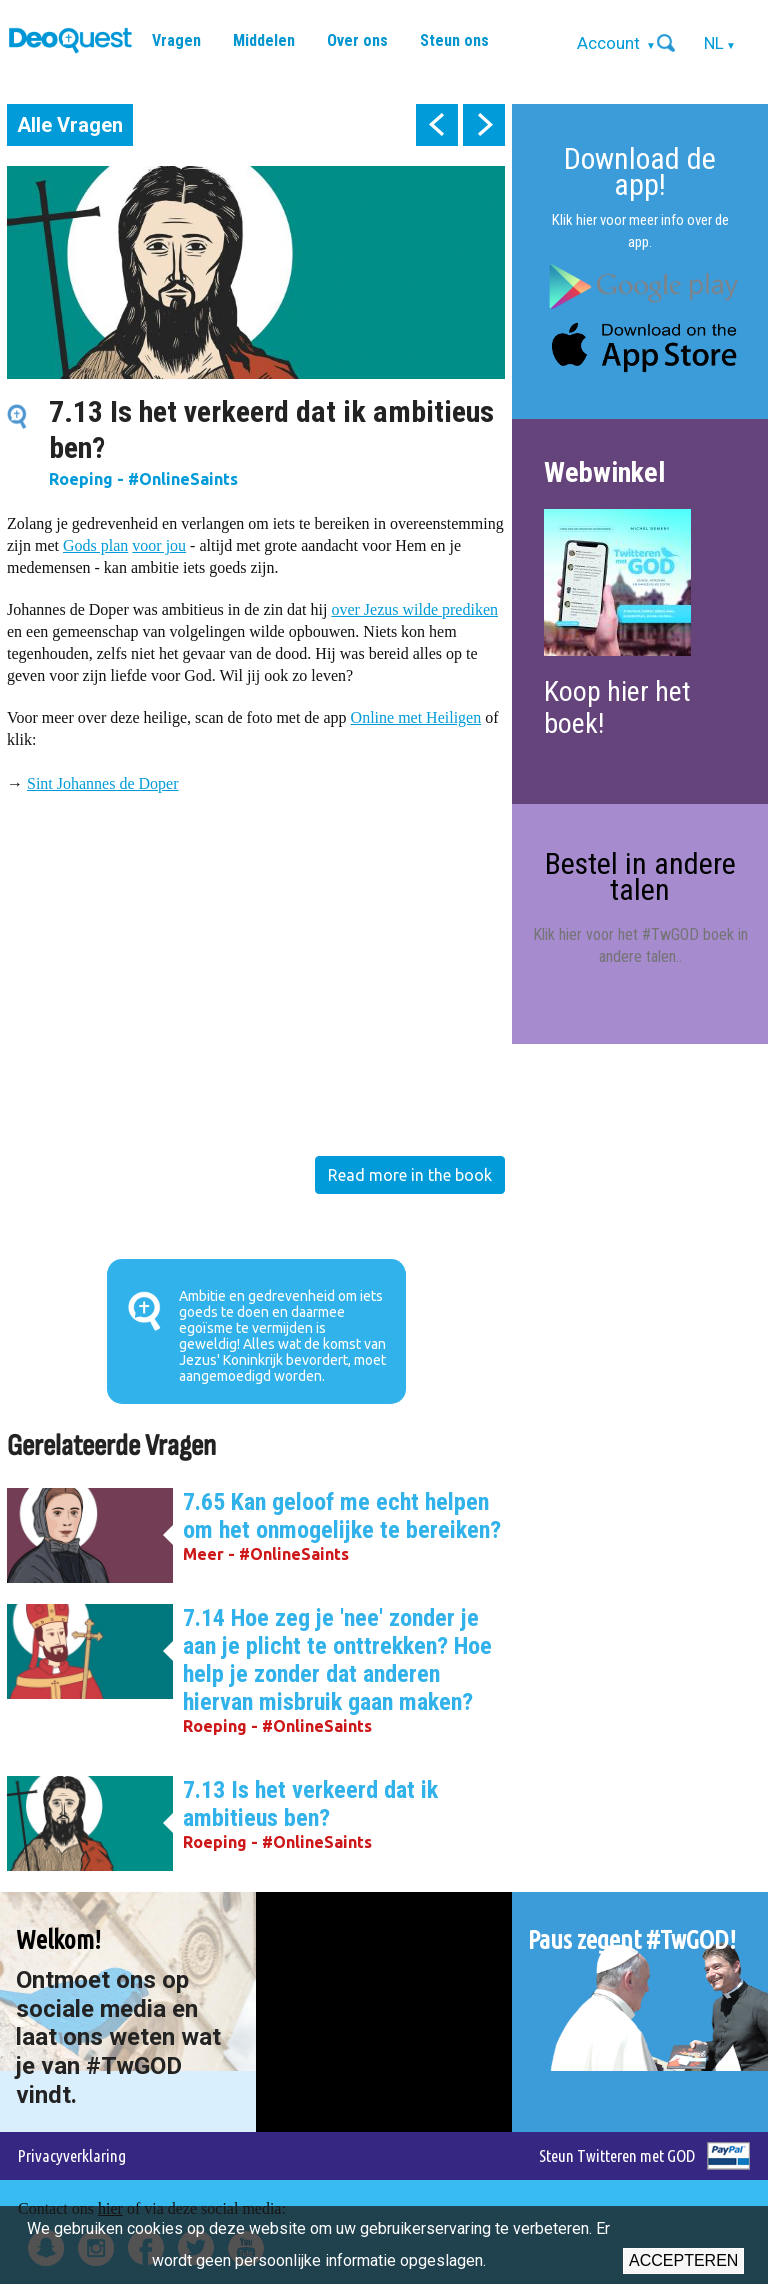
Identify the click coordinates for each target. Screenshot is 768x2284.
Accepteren (683, 2260)
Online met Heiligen (416, 717)
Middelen (264, 40)
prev (437, 125)
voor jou (159, 545)
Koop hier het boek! (617, 707)
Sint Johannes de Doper (103, 783)
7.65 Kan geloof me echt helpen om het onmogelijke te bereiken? (342, 1516)
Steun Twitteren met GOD (617, 2155)
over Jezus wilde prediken (414, 609)
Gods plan (95, 545)
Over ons (357, 40)
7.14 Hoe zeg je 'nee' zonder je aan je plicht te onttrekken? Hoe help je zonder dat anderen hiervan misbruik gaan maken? (337, 1660)
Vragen (176, 40)
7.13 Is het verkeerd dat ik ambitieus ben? (310, 1804)
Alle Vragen (70, 125)
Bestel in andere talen (640, 876)
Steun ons (454, 40)
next (484, 125)
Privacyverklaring (72, 2155)
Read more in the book (410, 1175)
